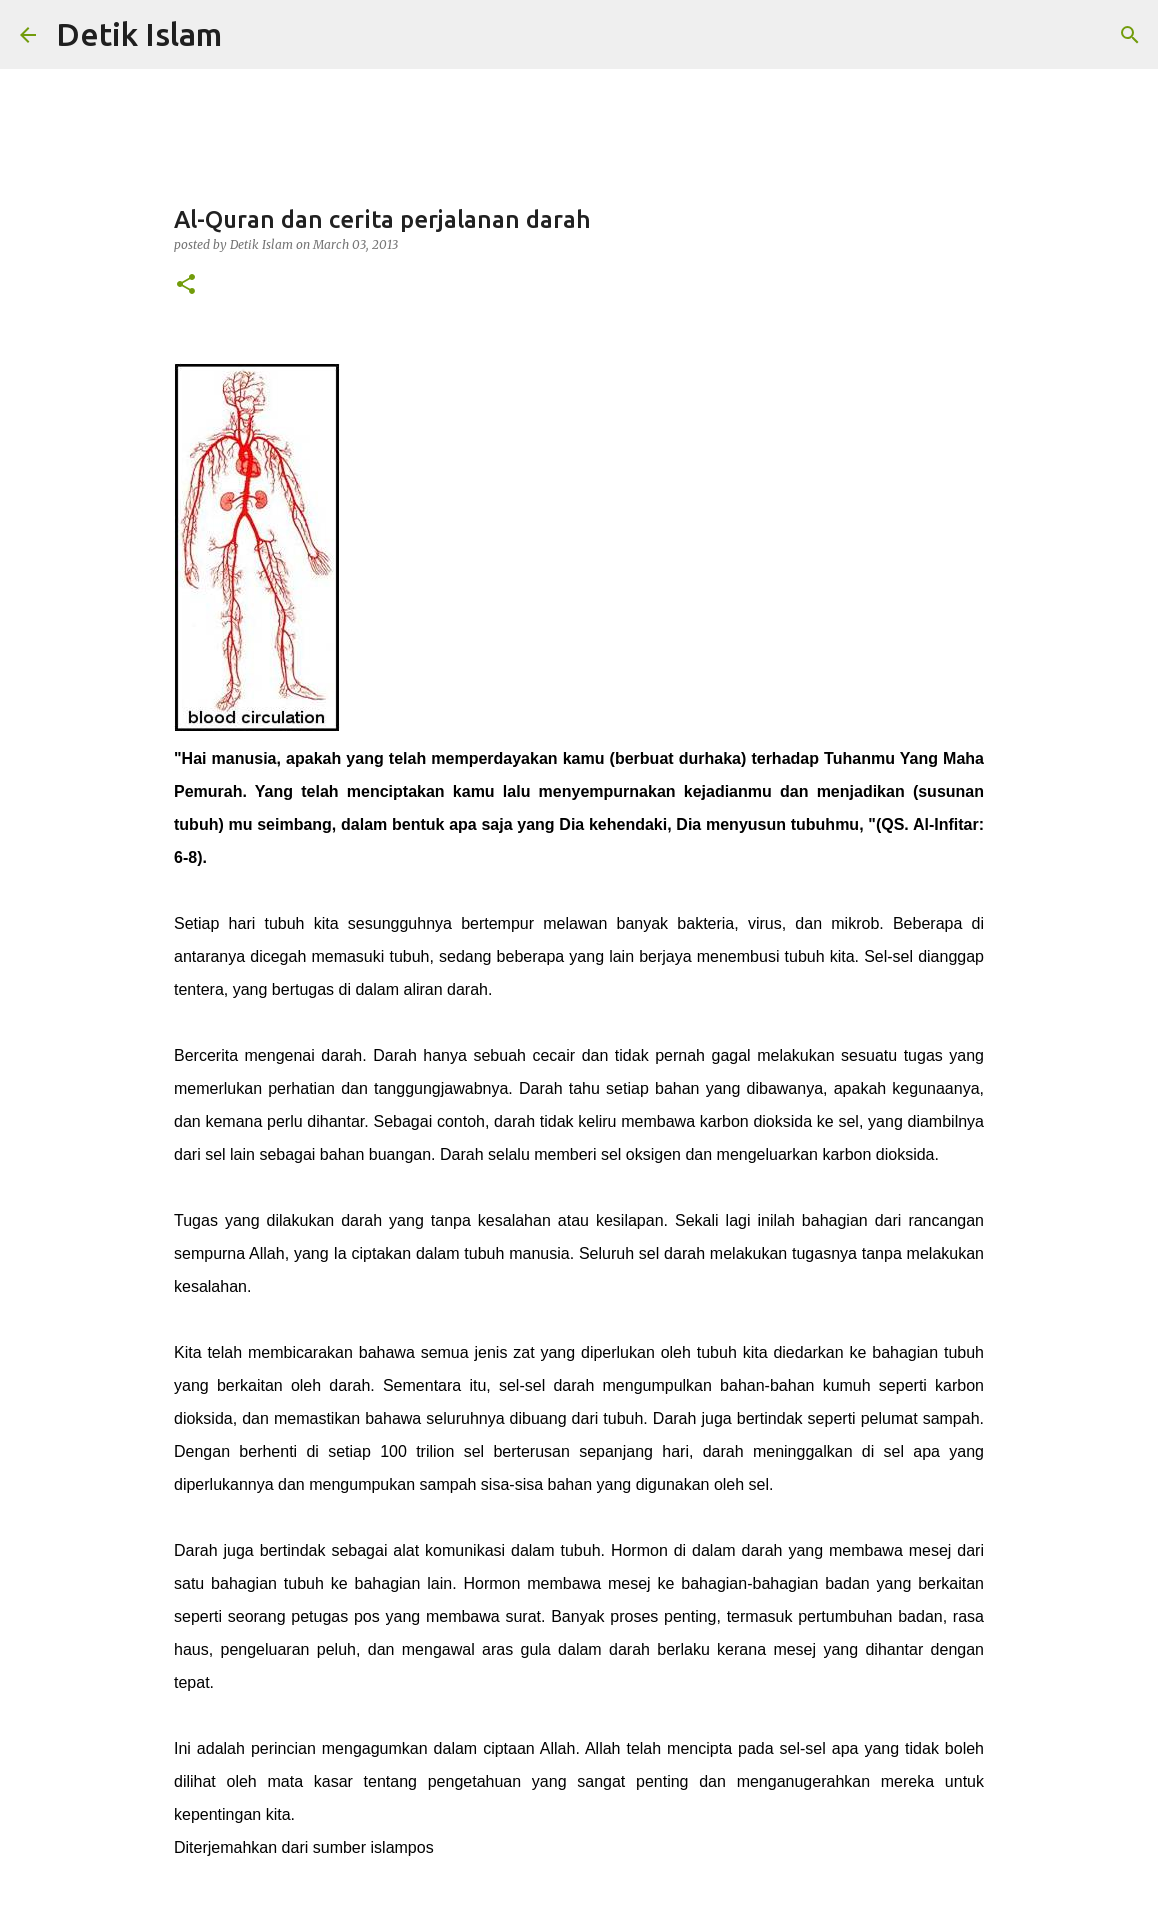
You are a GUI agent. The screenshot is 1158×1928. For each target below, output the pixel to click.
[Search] (1130, 35)
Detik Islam (139, 34)
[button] (186, 285)
